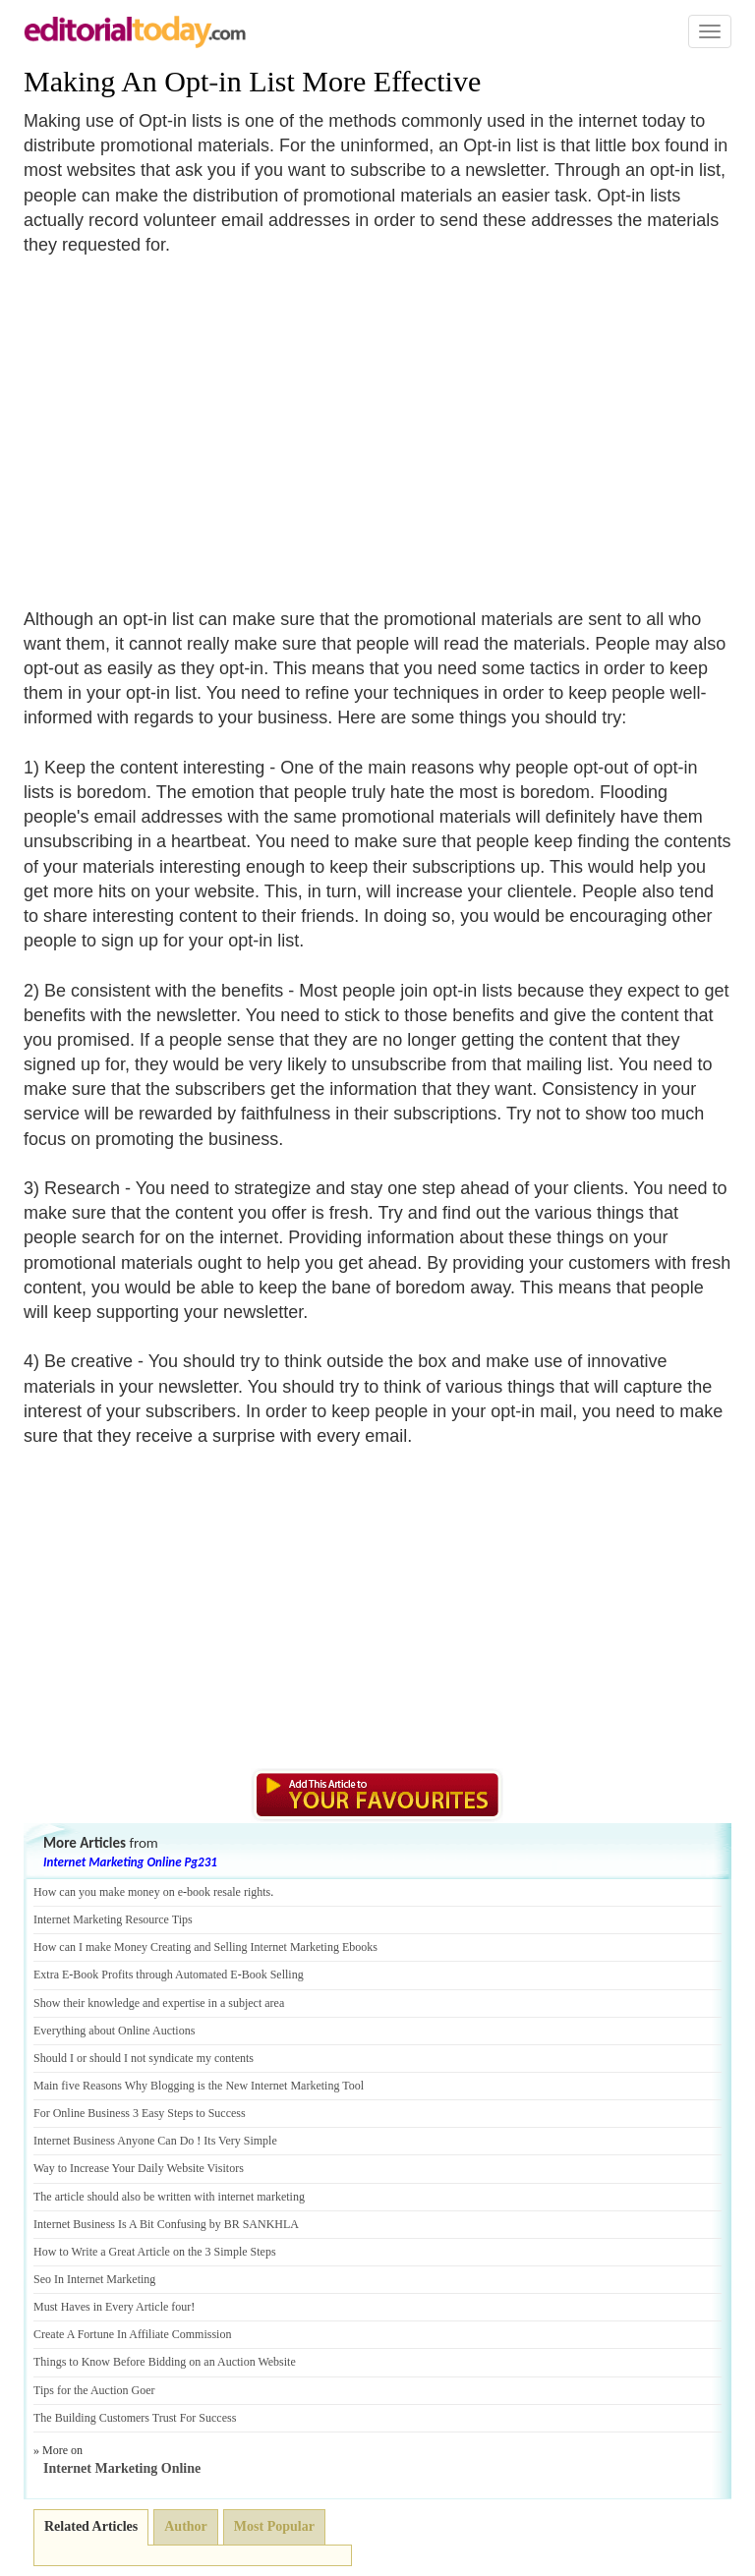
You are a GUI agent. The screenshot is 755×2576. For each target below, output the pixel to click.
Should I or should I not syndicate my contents (143, 2058)
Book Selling (273, 1974)
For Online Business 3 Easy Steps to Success (139, 2113)
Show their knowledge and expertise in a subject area (158, 2003)
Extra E (51, 1974)
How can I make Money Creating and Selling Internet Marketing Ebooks (205, 1947)
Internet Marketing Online (122, 2468)
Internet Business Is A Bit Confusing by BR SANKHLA (166, 2224)
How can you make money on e (108, 1892)
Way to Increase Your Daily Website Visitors (138, 2168)
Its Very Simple (239, 2140)
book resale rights (228, 1892)
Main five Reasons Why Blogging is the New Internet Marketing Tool (198, 2085)
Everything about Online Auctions (114, 2030)
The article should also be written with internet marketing (169, 2197)
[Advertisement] (189, 419)
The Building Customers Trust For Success (134, 2418)
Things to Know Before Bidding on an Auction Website (164, 2362)
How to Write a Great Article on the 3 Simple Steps (154, 2252)
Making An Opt (116, 81)
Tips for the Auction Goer (94, 2390)
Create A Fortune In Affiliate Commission (132, 2334)
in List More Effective (349, 81)
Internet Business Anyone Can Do (113, 2140)
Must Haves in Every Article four (112, 2307)
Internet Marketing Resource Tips (113, 1919)
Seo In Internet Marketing (94, 2279)
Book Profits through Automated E (155, 1974)
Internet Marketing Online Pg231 (130, 1862)
